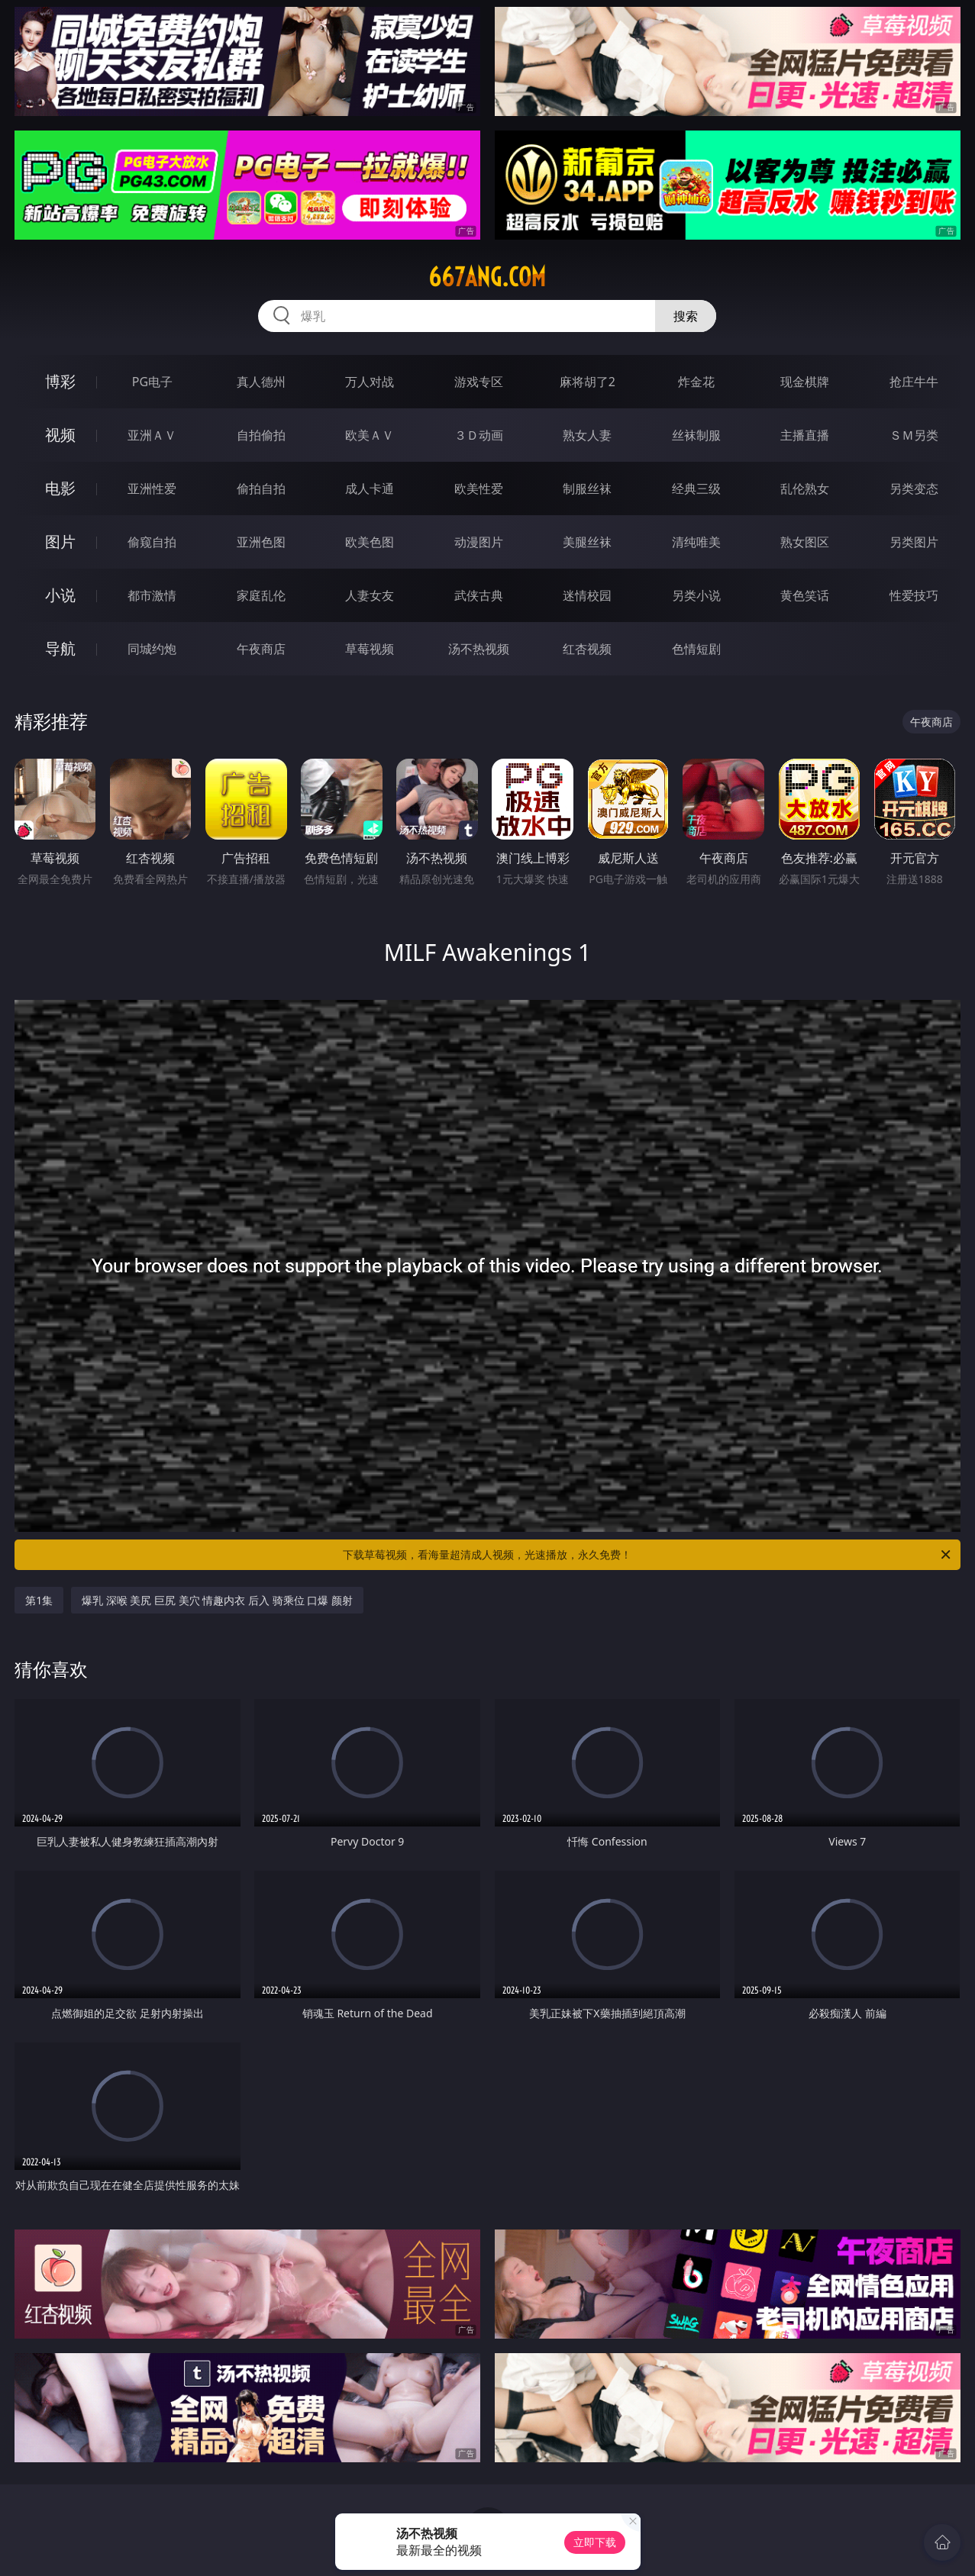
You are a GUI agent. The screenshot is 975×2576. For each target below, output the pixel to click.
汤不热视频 (478, 648)
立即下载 (594, 2542)
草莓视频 (369, 648)
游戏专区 (478, 381)
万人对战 (369, 381)
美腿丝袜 (587, 542)
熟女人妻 (587, 435)
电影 (60, 488)
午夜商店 (261, 648)
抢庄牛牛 (913, 381)
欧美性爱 (478, 488)
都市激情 (152, 595)
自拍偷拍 (261, 435)
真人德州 (261, 381)
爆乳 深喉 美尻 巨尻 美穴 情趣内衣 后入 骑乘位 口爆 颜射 (217, 1600)
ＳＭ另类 (913, 435)
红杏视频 (587, 648)
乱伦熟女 (804, 488)
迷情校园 (587, 595)
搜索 (685, 316)
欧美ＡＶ (369, 435)
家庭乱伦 (261, 595)
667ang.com (487, 277)
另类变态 (913, 488)
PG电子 (152, 381)
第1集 (39, 1600)
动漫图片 (478, 542)
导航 (60, 648)
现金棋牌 (804, 381)
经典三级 (696, 488)
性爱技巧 (913, 595)
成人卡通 (369, 488)
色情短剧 (696, 648)
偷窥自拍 (152, 542)
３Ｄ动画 (478, 435)
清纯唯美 (696, 542)
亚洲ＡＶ (152, 435)
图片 (60, 541)
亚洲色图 (261, 542)
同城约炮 (152, 648)
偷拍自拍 (261, 488)
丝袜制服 (696, 435)
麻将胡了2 (587, 381)
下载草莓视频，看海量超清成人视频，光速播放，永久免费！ (647, 1555)
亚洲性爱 (152, 488)
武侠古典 (478, 595)
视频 (60, 434)
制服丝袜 (587, 488)
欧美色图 (369, 542)
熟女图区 (804, 542)
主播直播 (804, 435)
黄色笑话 (804, 595)
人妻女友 (369, 595)
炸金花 (696, 381)
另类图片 (913, 542)
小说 (60, 595)
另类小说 (696, 595)
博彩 (60, 381)
